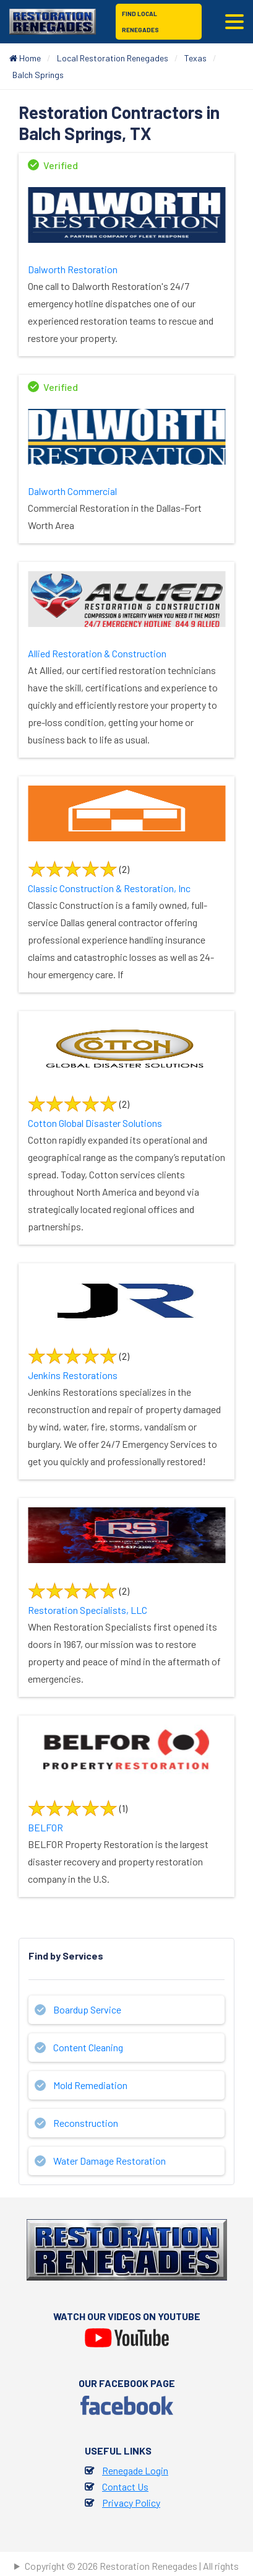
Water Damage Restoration (109, 2160)
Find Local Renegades (140, 21)
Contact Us (125, 2486)
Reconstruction (85, 2123)
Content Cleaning (88, 2047)
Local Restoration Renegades (112, 58)
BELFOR (45, 1827)
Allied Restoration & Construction (97, 653)
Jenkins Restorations (73, 1375)
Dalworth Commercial (72, 491)
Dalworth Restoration (73, 269)
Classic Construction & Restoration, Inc (109, 888)
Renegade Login (135, 2470)
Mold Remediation (90, 2085)
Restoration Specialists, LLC (87, 1610)
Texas (195, 58)
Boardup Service (87, 2009)
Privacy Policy (131, 2502)
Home (25, 58)
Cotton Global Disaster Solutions (95, 1123)
